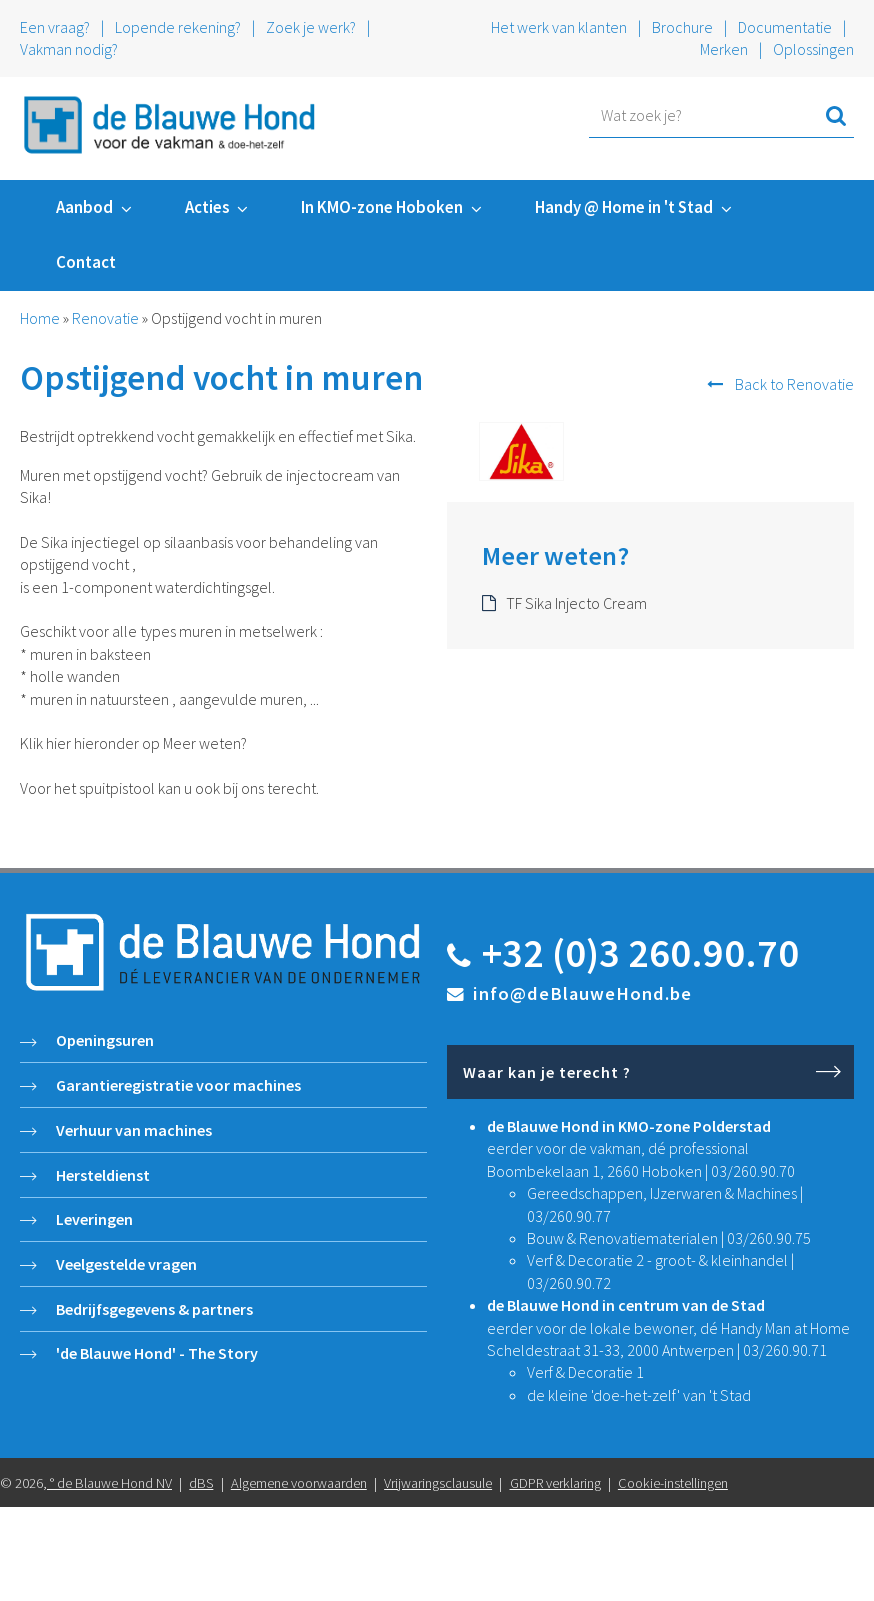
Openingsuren (105, 1040)
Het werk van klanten (560, 27)
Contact (86, 262)
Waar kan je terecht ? (547, 1072)
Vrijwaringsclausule (438, 1483)
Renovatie (105, 318)
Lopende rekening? (178, 27)
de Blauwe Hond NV (114, 1483)
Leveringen (94, 1219)
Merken (724, 49)
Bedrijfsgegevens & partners (154, 1309)
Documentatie (785, 27)
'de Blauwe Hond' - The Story (157, 1353)
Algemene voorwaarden (299, 1483)
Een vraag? (55, 27)
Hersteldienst (103, 1175)
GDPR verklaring (555, 1483)
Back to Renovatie (794, 384)
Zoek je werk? (311, 27)
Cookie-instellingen (673, 1483)
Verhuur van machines (134, 1130)
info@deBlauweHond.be (582, 993)
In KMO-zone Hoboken (382, 207)
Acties (207, 207)
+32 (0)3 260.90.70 (640, 953)
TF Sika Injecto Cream (576, 603)
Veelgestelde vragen (126, 1264)
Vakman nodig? (69, 49)
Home (40, 318)
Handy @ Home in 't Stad (624, 207)
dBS (201, 1483)
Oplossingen (813, 49)
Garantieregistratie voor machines (178, 1085)
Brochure (682, 27)
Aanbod (84, 207)
